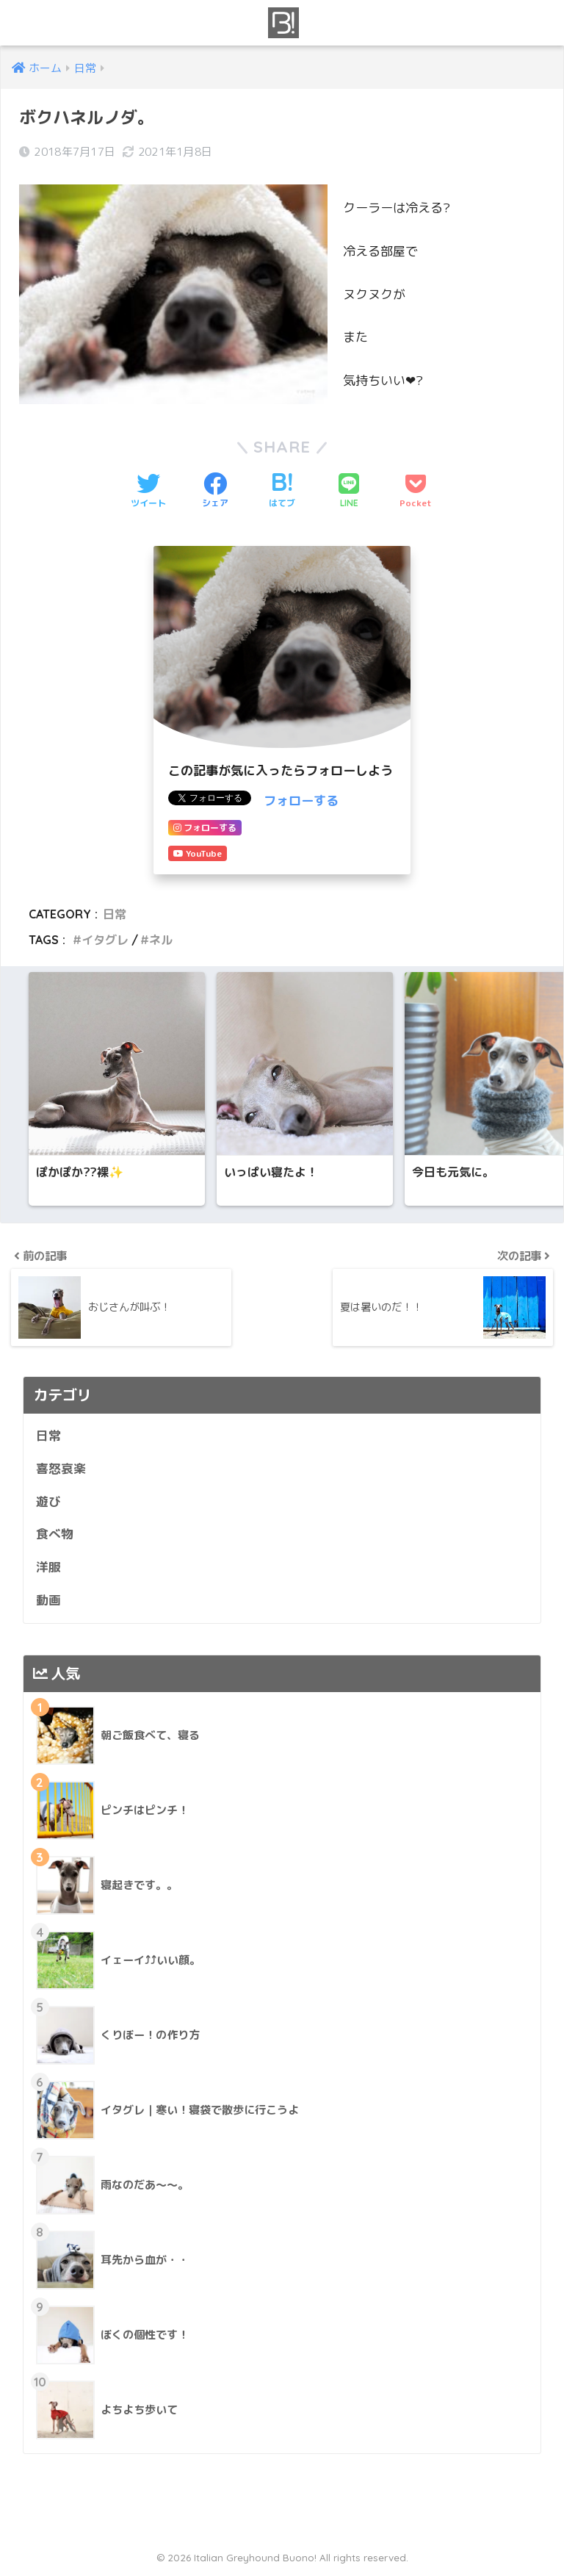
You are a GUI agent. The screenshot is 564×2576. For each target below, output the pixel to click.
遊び (48, 1503)
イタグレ (105, 939)
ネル (161, 939)
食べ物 (54, 1536)
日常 (114, 914)
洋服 (48, 1569)
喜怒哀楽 (61, 1470)
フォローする (301, 800)
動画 (48, 1602)
